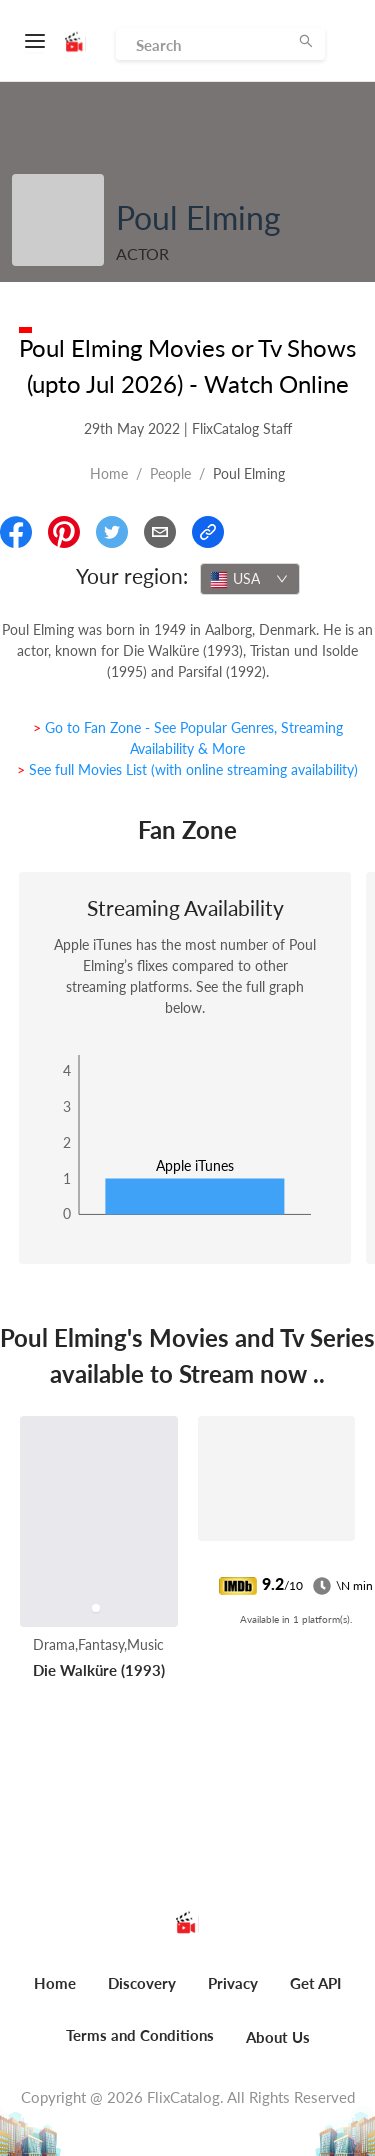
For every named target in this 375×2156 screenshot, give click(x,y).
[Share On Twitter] (112, 532)
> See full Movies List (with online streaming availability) (187, 769)
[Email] (160, 532)
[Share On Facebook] (16, 532)
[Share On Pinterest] (64, 532)
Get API (315, 1983)
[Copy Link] (208, 532)
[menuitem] (55, 1994)
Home (109, 473)
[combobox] (250, 579)
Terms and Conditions (140, 2035)
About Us (278, 2037)
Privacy (233, 1983)
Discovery (142, 1983)
